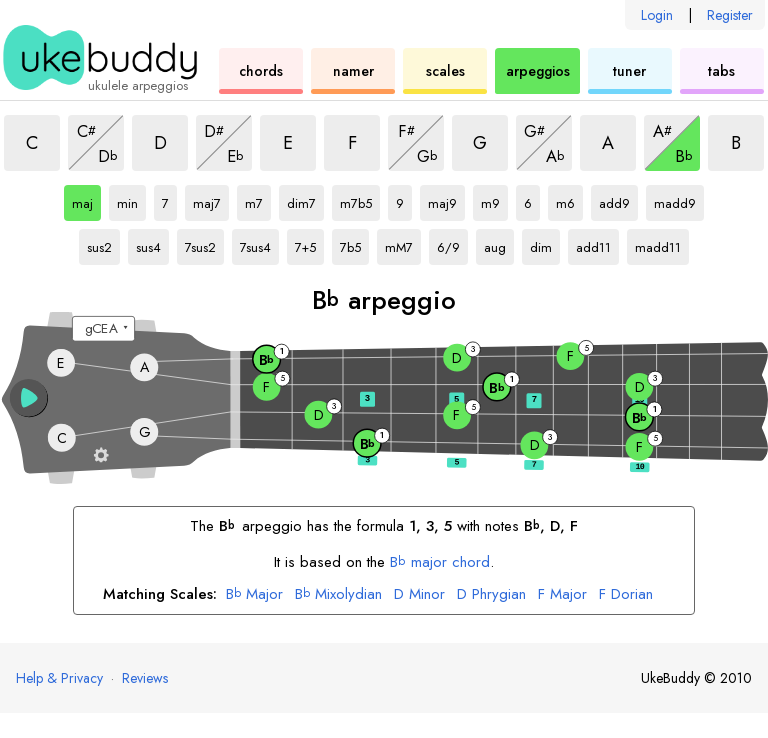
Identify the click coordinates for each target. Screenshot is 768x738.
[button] (29, 398)
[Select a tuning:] (103, 329)
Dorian (626, 595)
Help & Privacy (59, 678)
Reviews (145, 678)
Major (254, 595)
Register (730, 15)
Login (657, 15)
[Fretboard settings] (101, 454)
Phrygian (491, 595)
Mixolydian (338, 595)
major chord (440, 562)
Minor (419, 595)
